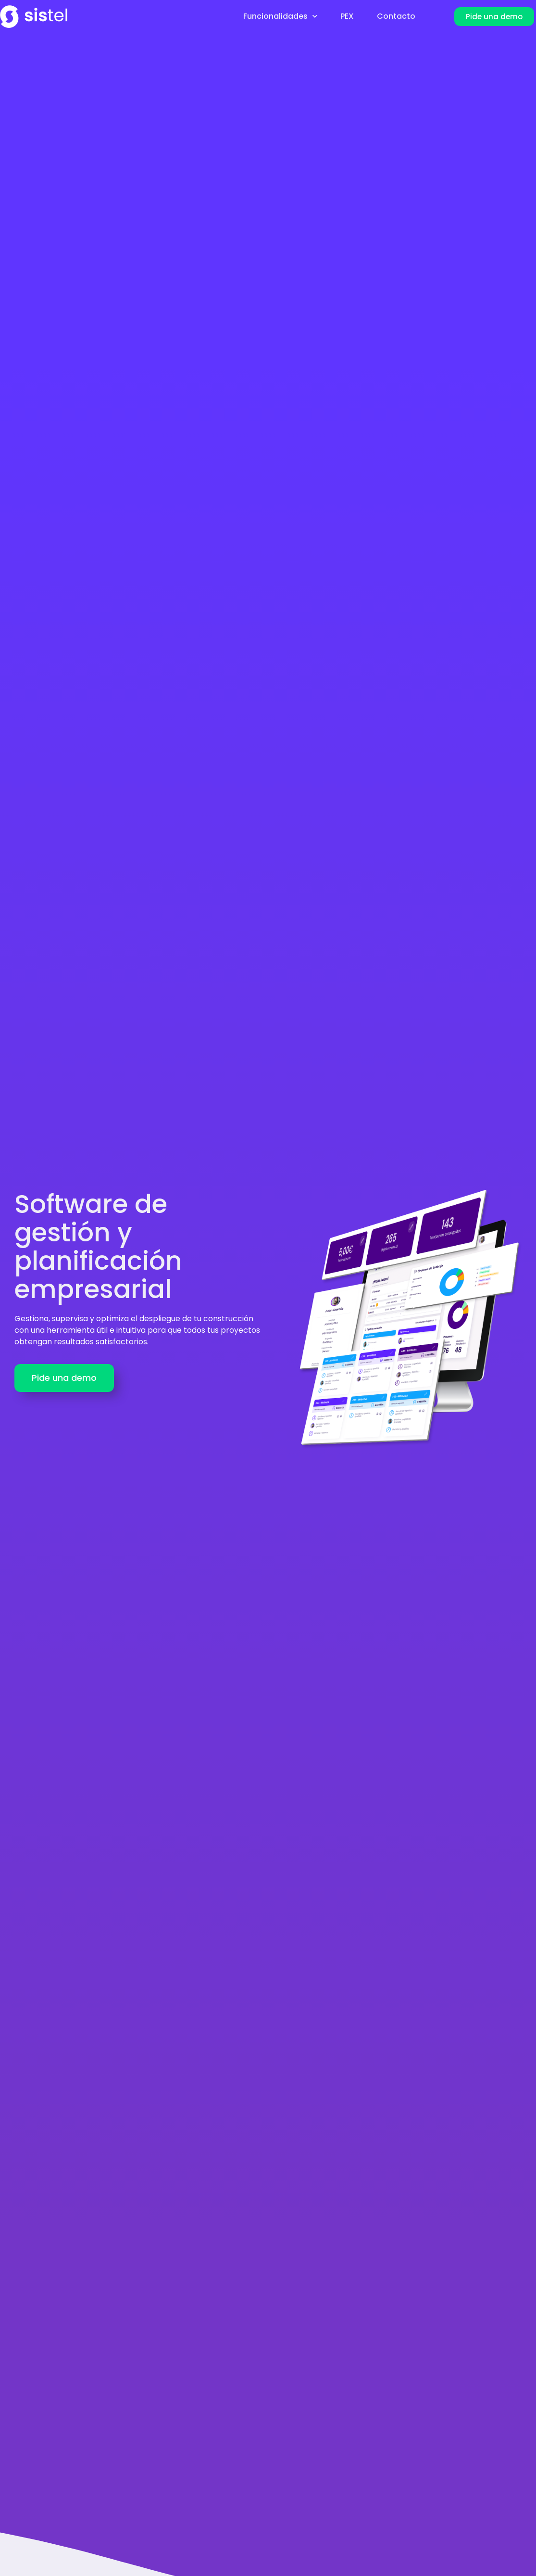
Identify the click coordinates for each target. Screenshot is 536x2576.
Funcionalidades (280, 16)
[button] (494, 16)
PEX (347, 16)
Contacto (396, 16)
